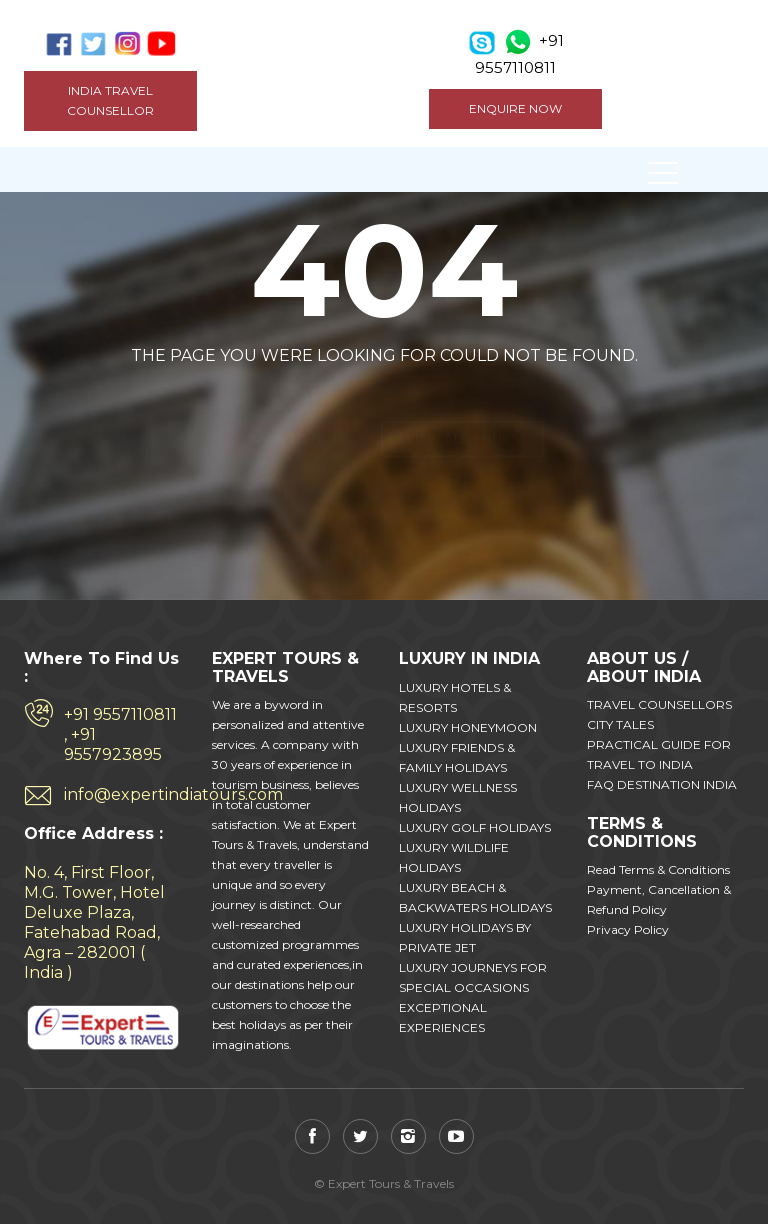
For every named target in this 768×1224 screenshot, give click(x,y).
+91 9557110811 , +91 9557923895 (120, 734)
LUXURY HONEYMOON (468, 727)
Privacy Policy (628, 929)
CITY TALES (620, 724)
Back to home (300, 403)
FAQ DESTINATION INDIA (662, 784)
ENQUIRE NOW (515, 108)
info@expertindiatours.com (123, 794)
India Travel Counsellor (110, 100)
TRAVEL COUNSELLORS (659, 704)
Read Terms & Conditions (658, 869)
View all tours (462, 403)
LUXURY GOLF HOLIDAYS (475, 827)
